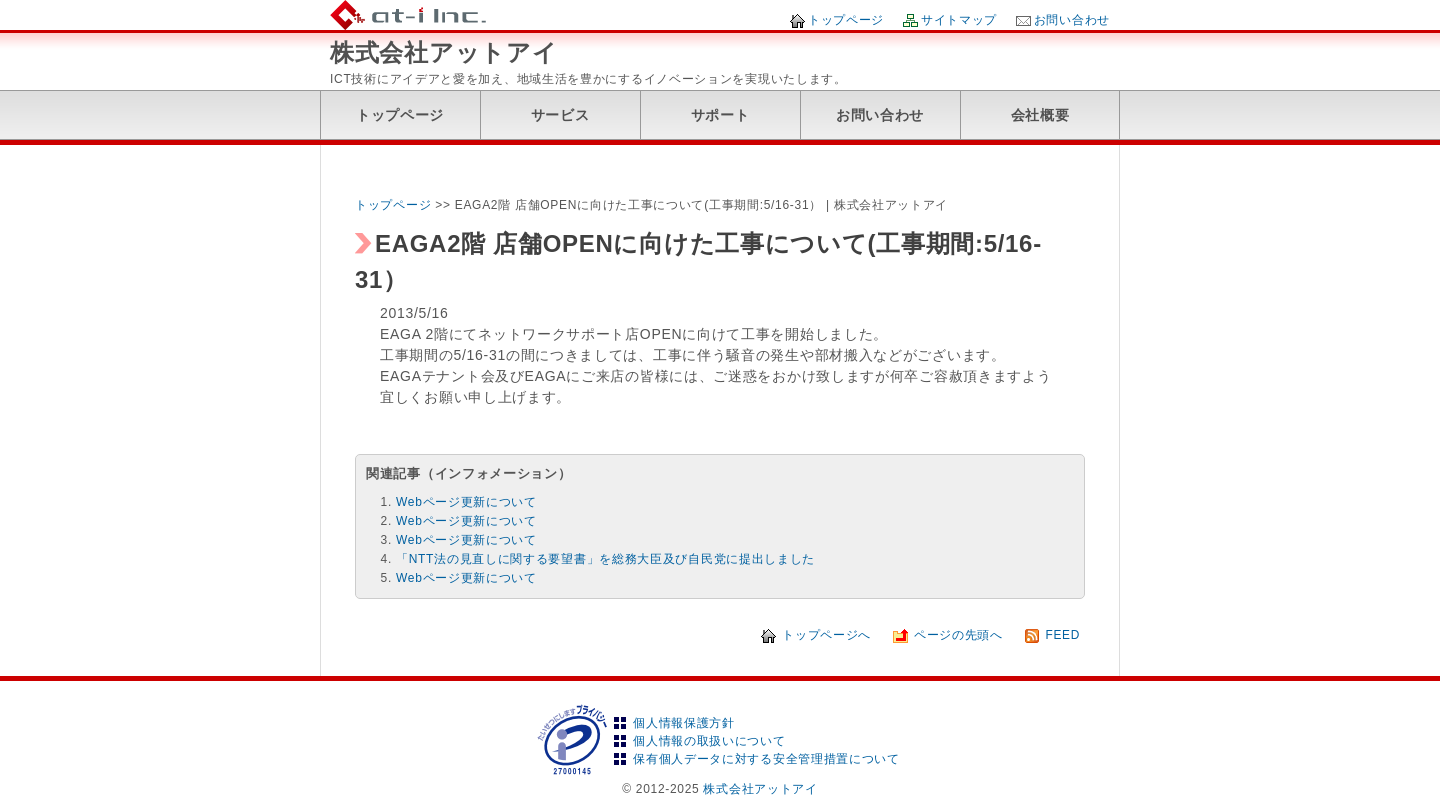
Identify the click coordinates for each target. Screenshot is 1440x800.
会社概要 (1040, 115)
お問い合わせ (1072, 20)
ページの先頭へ (958, 635)
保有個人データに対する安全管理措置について (766, 759)
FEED (1062, 635)
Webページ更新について (466, 502)
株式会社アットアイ (443, 52)
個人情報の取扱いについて (709, 741)
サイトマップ (959, 20)
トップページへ (826, 635)
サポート (720, 115)
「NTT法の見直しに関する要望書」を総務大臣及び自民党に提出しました (605, 559)
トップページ (846, 20)
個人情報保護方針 (684, 723)
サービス (560, 115)
